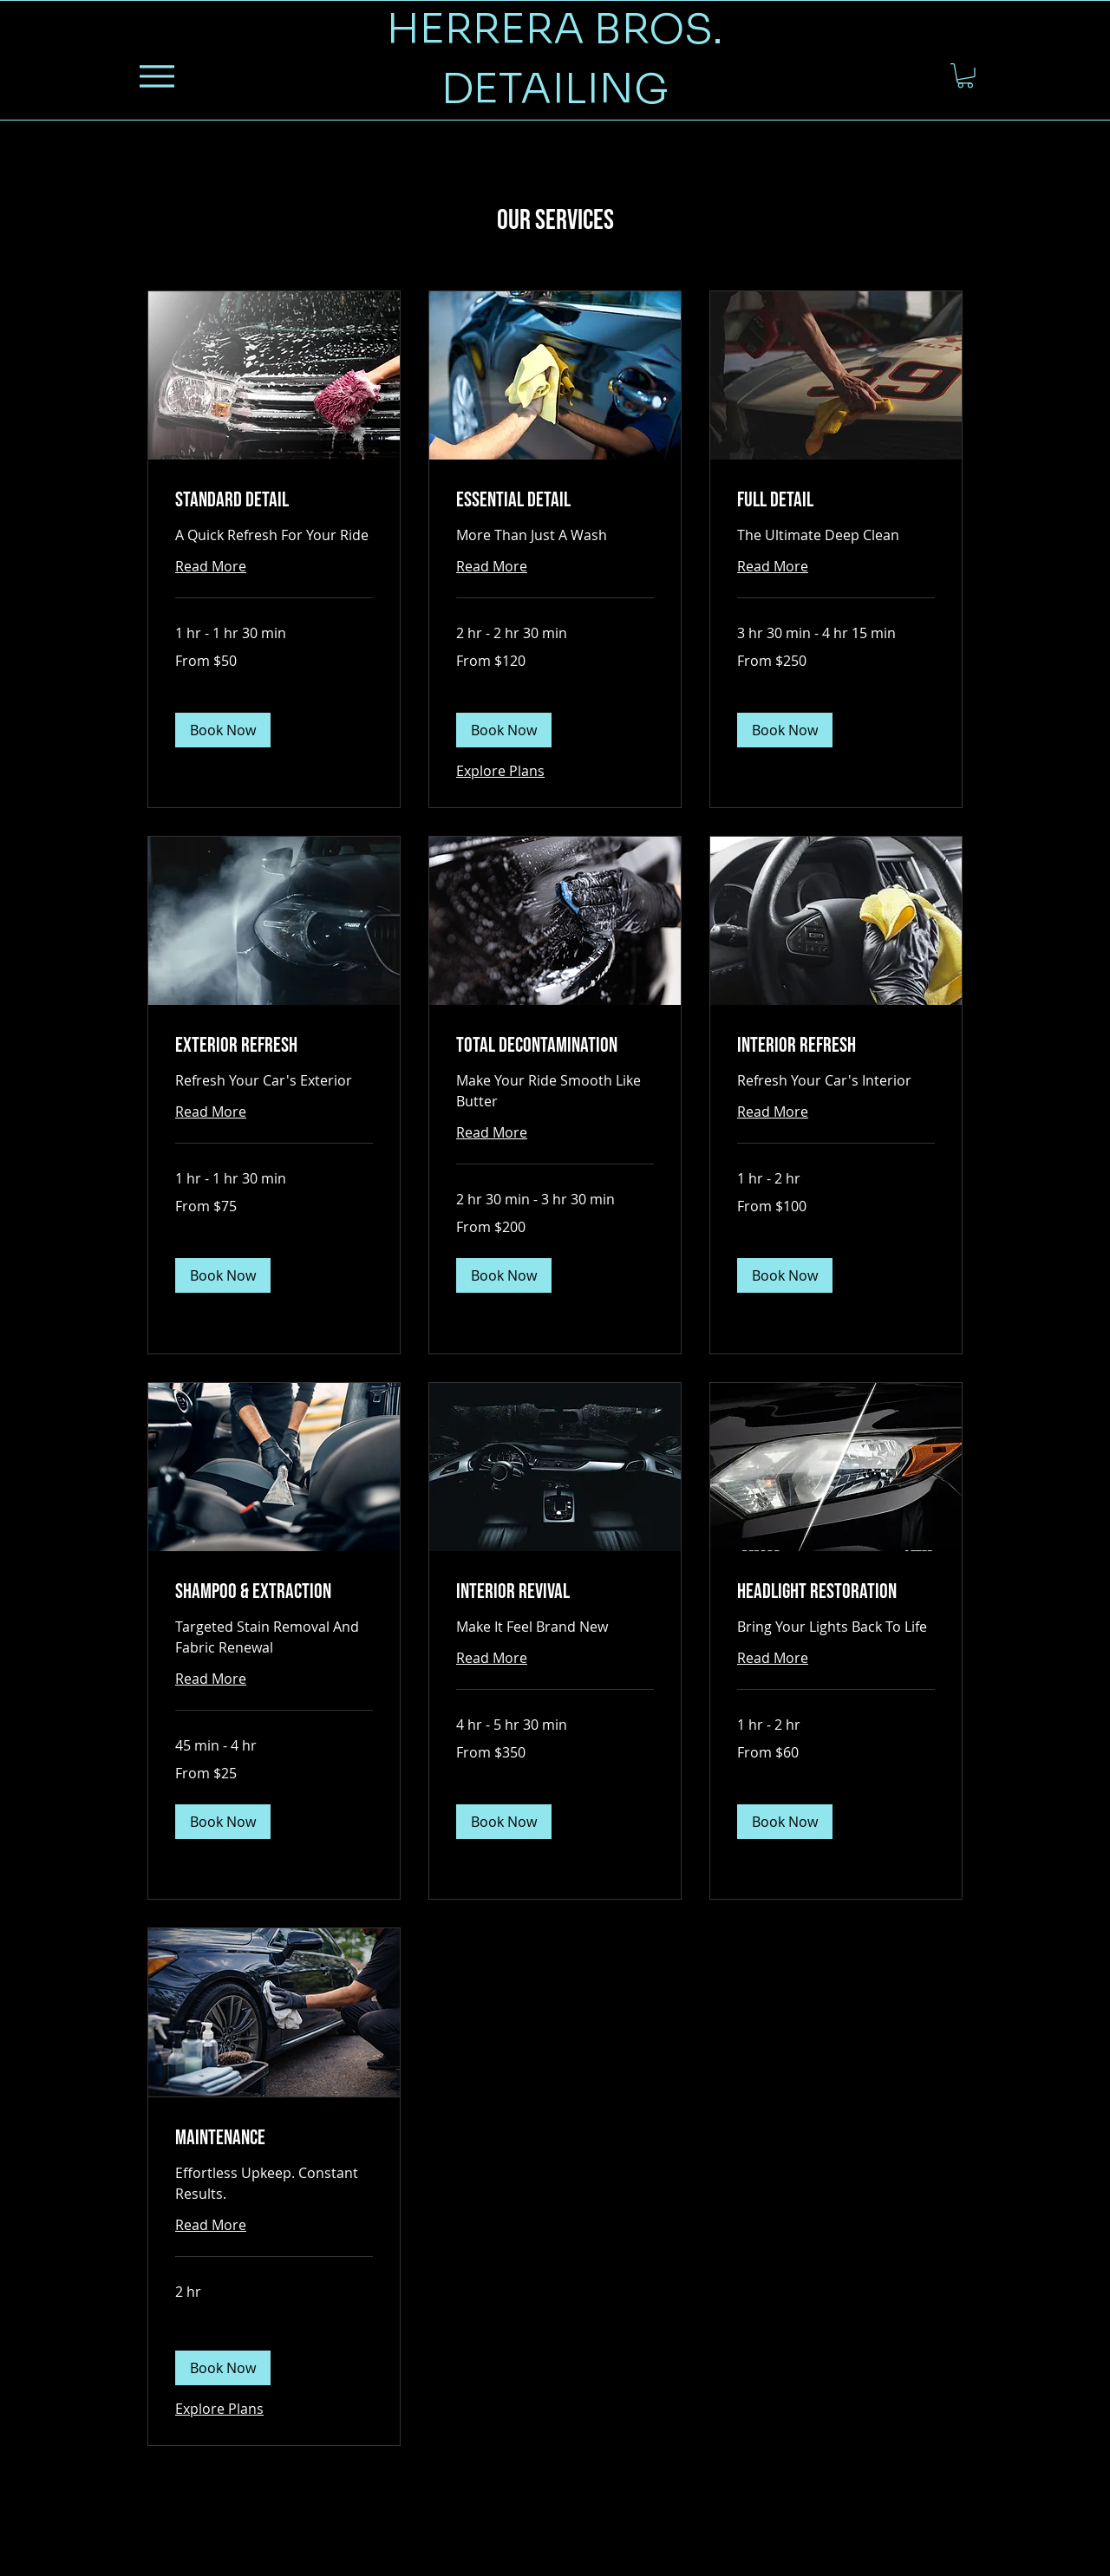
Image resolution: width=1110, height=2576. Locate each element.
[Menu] (156, 75)
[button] (965, 75)
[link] (274, 500)
